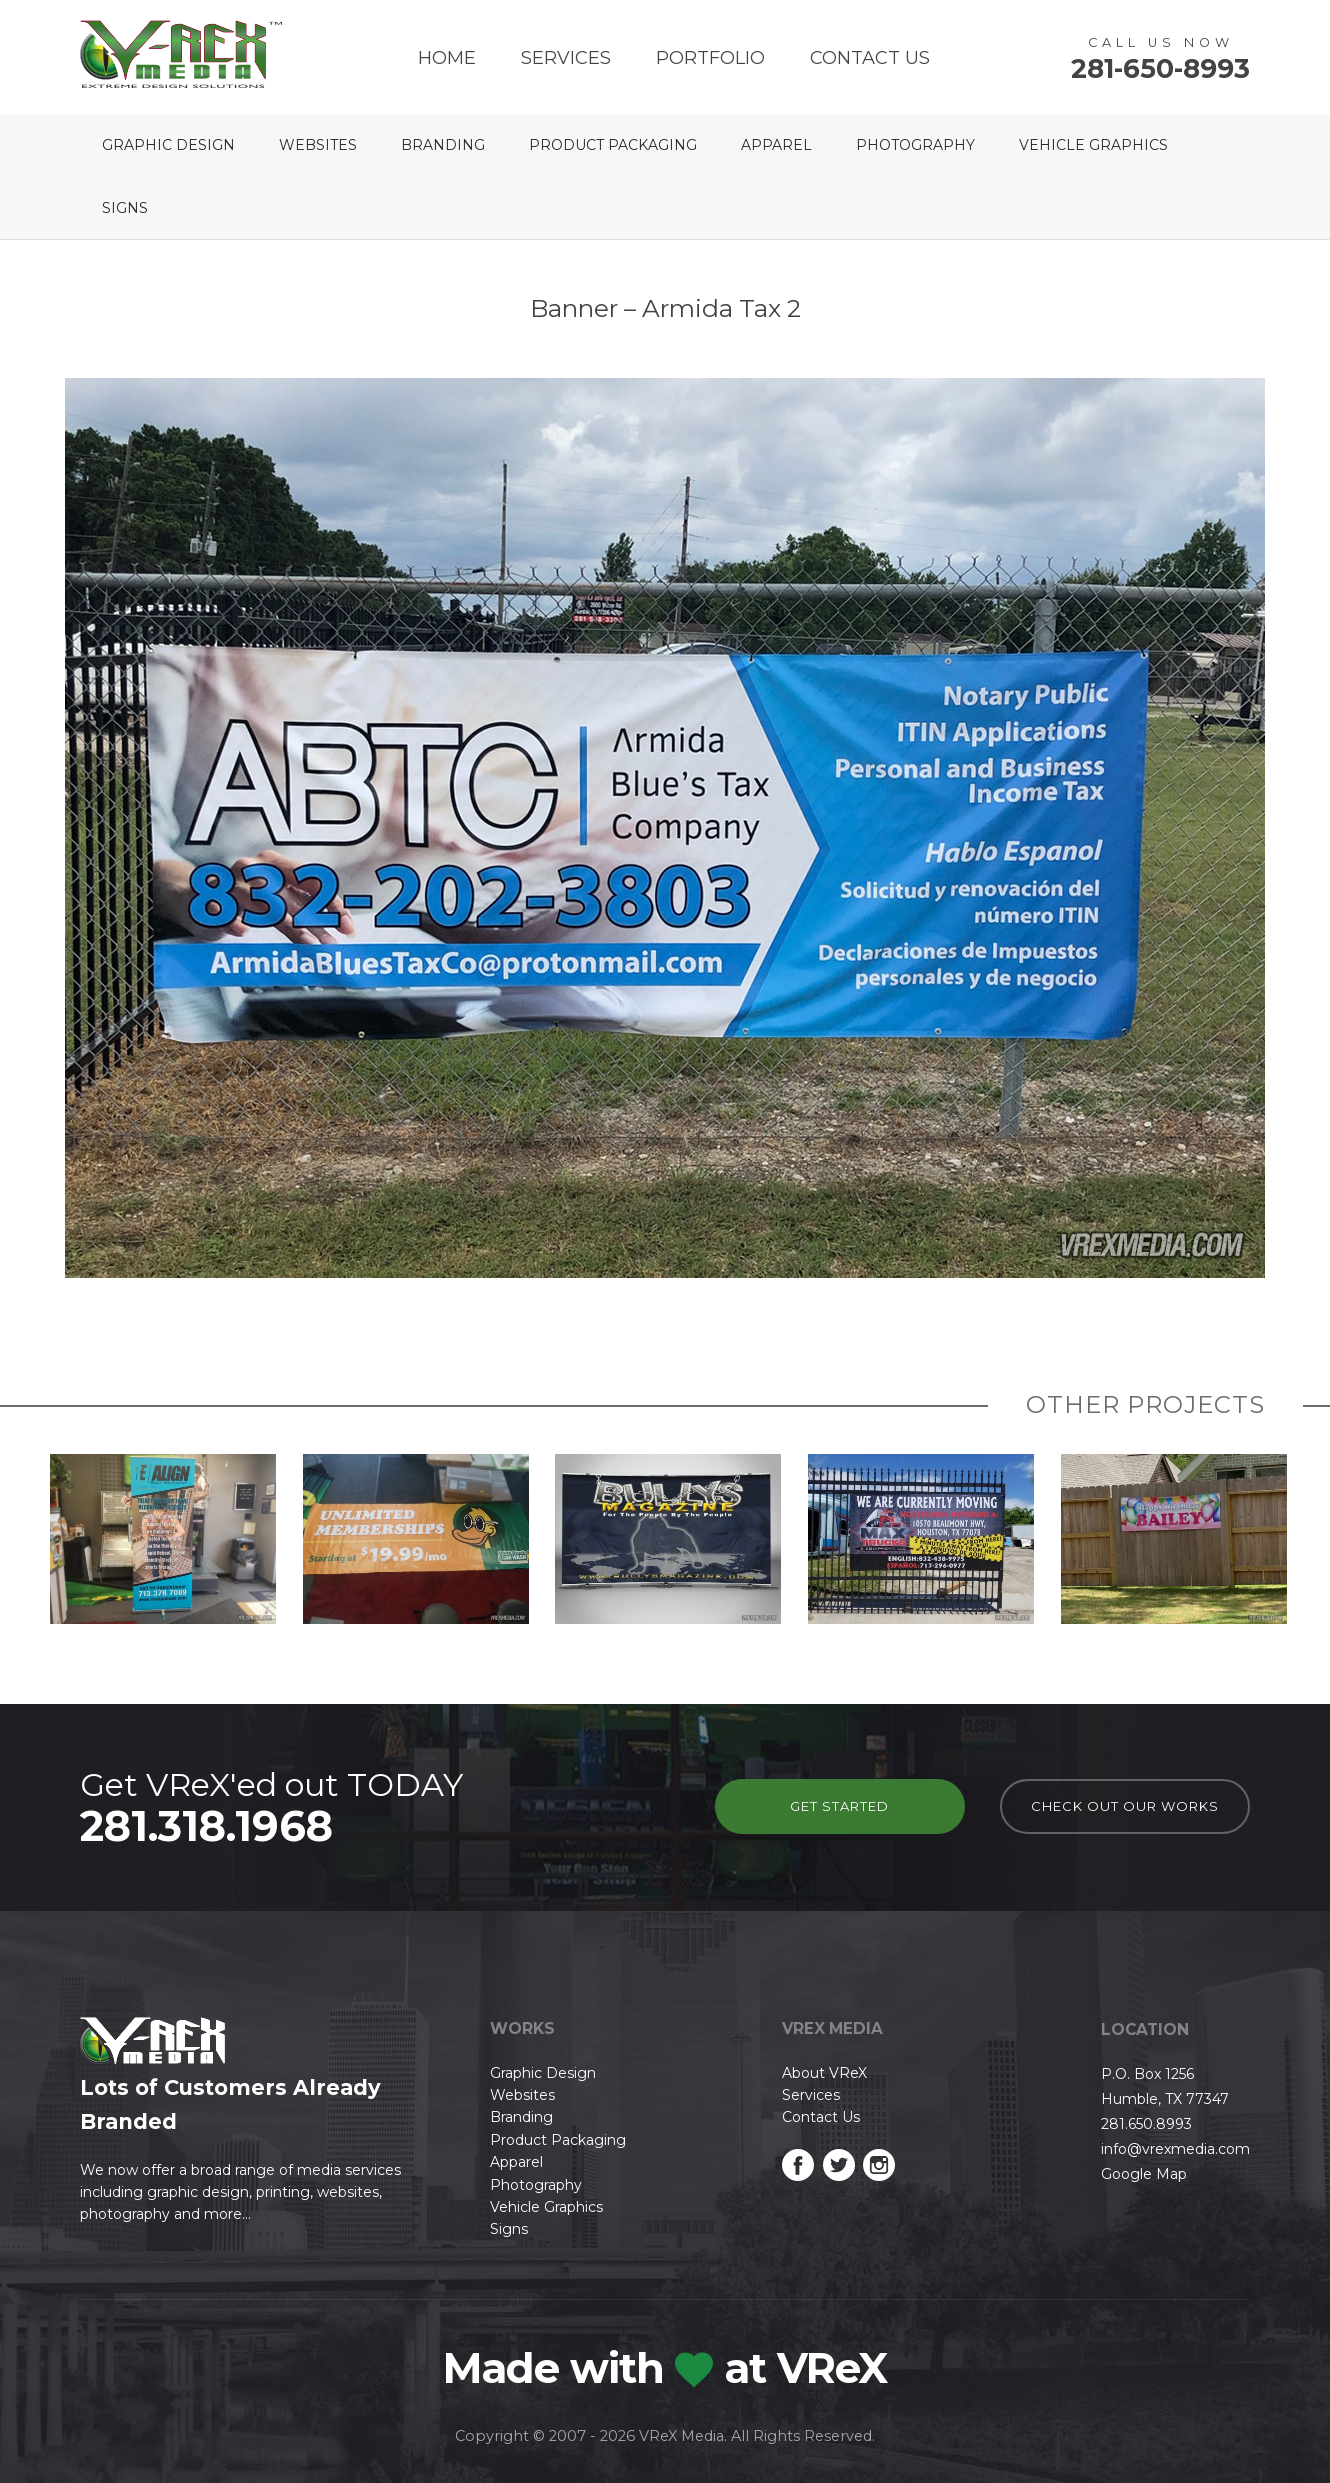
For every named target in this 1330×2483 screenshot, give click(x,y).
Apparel (776, 145)
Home (447, 58)
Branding (443, 145)
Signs (125, 208)
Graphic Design (168, 145)
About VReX (824, 2073)
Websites (318, 145)
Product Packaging (613, 145)
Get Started (839, 1806)
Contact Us (870, 58)
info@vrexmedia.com (1175, 2149)
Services (566, 58)
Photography (915, 145)
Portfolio (710, 58)
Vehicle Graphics (1093, 145)
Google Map (1144, 2174)
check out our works (1125, 1806)
